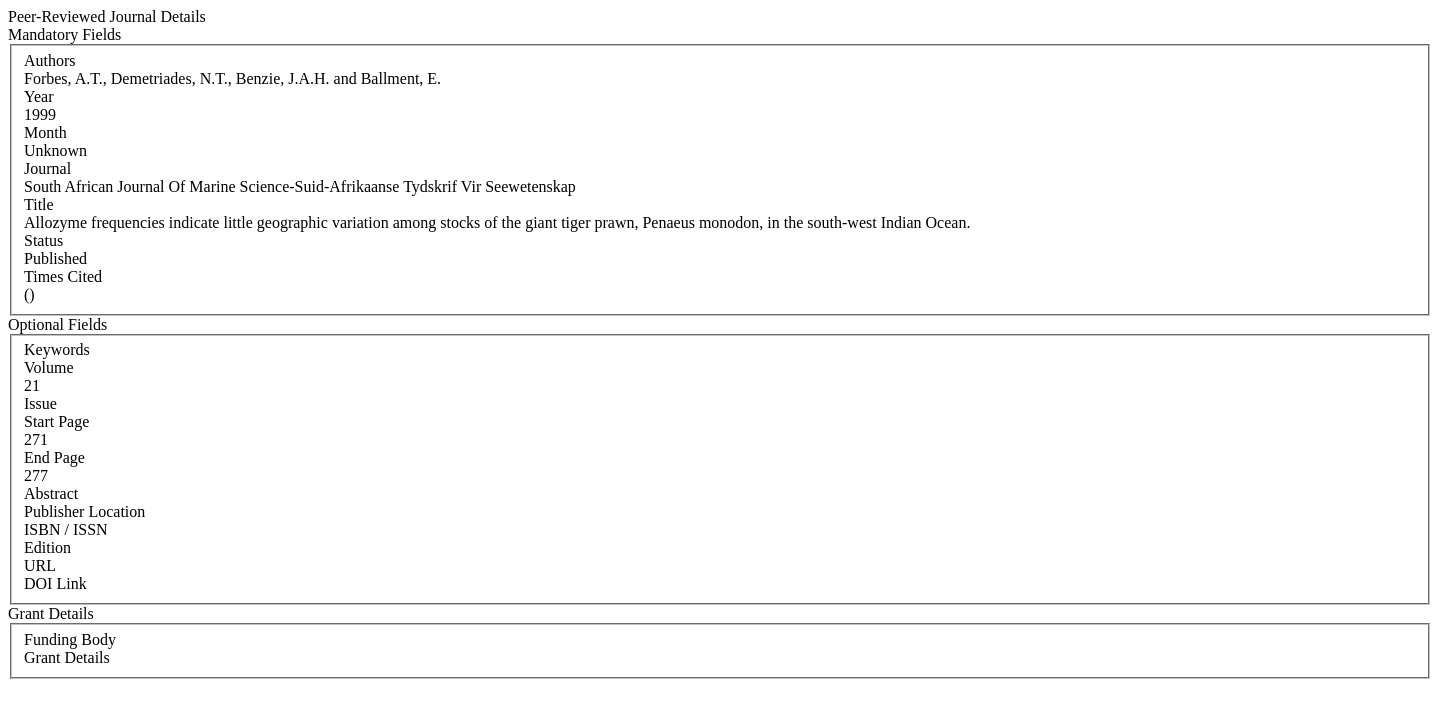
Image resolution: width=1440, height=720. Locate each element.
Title (39, 204)
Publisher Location (84, 511)
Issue (40, 403)
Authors (50, 60)
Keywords (57, 349)
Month (45, 132)
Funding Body (70, 639)
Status (43, 240)
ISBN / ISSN (66, 529)
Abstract (51, 493)
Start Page (56, 421)
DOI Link (55, 583)
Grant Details (67, 657)
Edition (47, 547)
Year (38, 96)
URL (40, 565)
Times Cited (63, 276)
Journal (47, 168)
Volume (48, 367)
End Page (54, 457)
